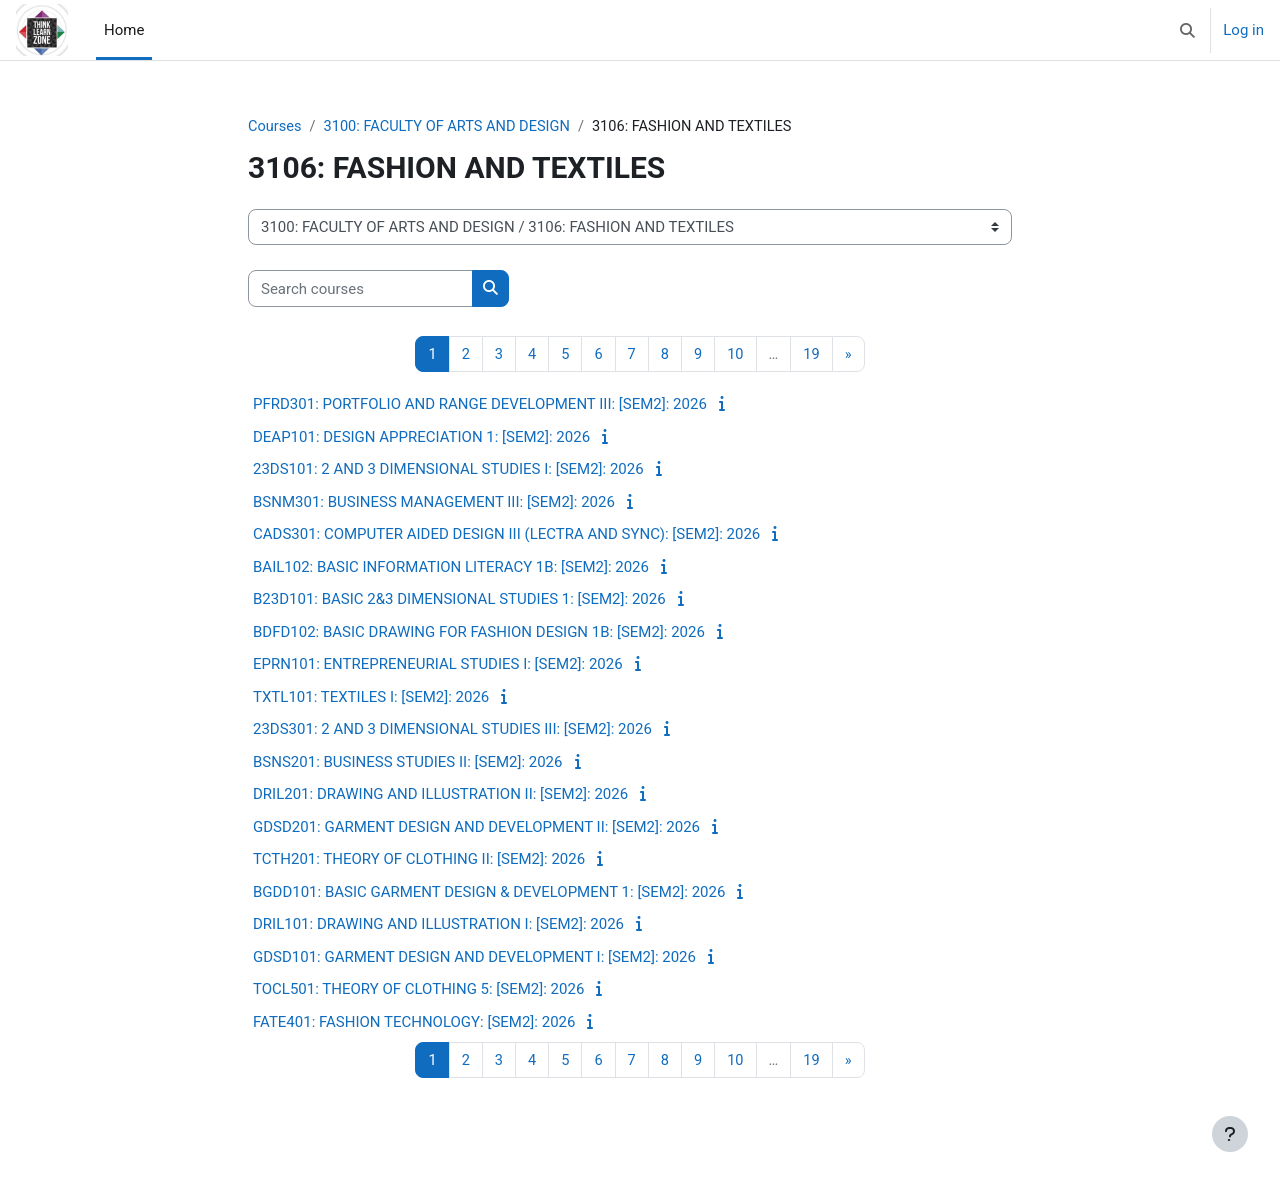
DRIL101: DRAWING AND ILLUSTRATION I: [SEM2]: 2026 (438, 925)
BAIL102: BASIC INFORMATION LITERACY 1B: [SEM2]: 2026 (451, 568)
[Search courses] (360, 289)
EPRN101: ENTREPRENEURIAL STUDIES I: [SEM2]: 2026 (438, 665)
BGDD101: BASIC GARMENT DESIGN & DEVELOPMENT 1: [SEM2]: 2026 (489, 893)
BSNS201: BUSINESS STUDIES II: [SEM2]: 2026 (407, 763)
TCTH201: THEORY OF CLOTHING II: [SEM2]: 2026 (419, 860)
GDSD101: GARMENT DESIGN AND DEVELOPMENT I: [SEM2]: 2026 (474, 958)
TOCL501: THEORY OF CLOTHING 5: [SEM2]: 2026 (418, 990)
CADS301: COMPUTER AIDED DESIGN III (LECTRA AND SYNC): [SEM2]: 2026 (506, 535)
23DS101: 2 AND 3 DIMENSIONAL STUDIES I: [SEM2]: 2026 (448, 470)
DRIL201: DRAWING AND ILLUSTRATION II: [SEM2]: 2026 (440, 795)
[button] (1188, 30)
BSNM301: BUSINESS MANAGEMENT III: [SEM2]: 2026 (434, 503)
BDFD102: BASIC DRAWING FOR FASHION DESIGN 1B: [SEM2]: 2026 (479, 633)
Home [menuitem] (124, 30)
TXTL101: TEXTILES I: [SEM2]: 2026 (371, 698)
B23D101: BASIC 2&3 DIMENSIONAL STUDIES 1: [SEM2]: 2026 (459, 600)
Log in (1243, 30)
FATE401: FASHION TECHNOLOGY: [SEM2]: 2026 (414, 1023)
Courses (275, 127)
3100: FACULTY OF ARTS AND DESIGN (452, 127)
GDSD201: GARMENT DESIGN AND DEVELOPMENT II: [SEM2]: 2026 (476, 828)
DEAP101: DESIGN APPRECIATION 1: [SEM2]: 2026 (421, 438)
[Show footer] (1230, 1134)
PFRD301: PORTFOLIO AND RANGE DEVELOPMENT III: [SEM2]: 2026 (480, 405)
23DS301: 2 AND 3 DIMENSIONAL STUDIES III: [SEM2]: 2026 (452, 730)
